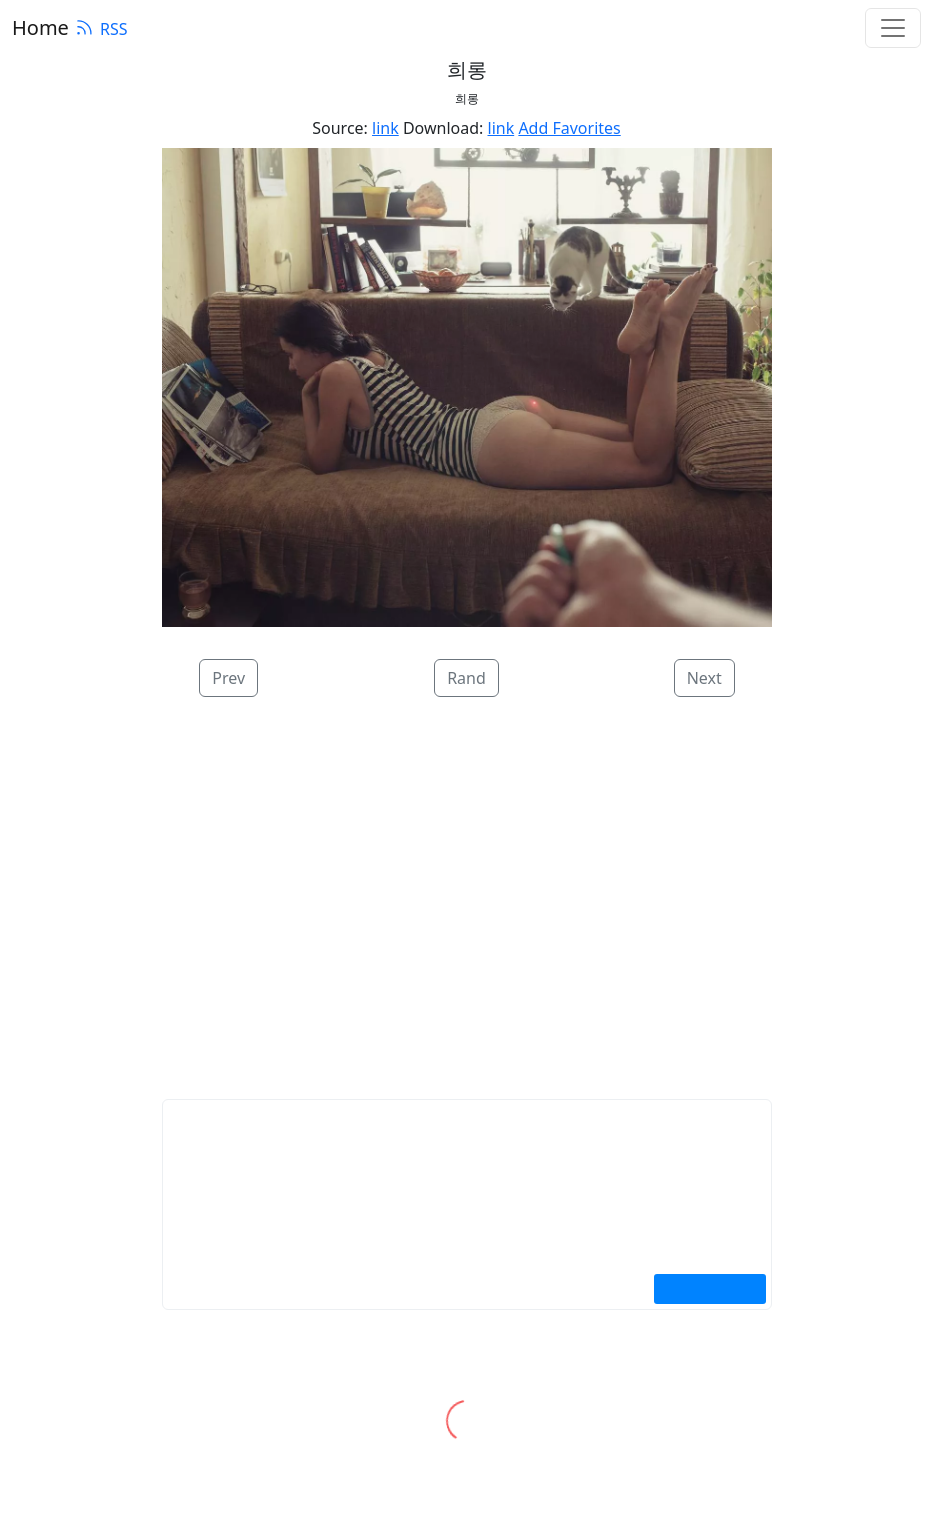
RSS (101, 29)
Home (40, 27)
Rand (466, 678)
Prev (228, 678)
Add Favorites (569, 128)
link (385, 128)
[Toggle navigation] (893, 28)
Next (704, 678)
